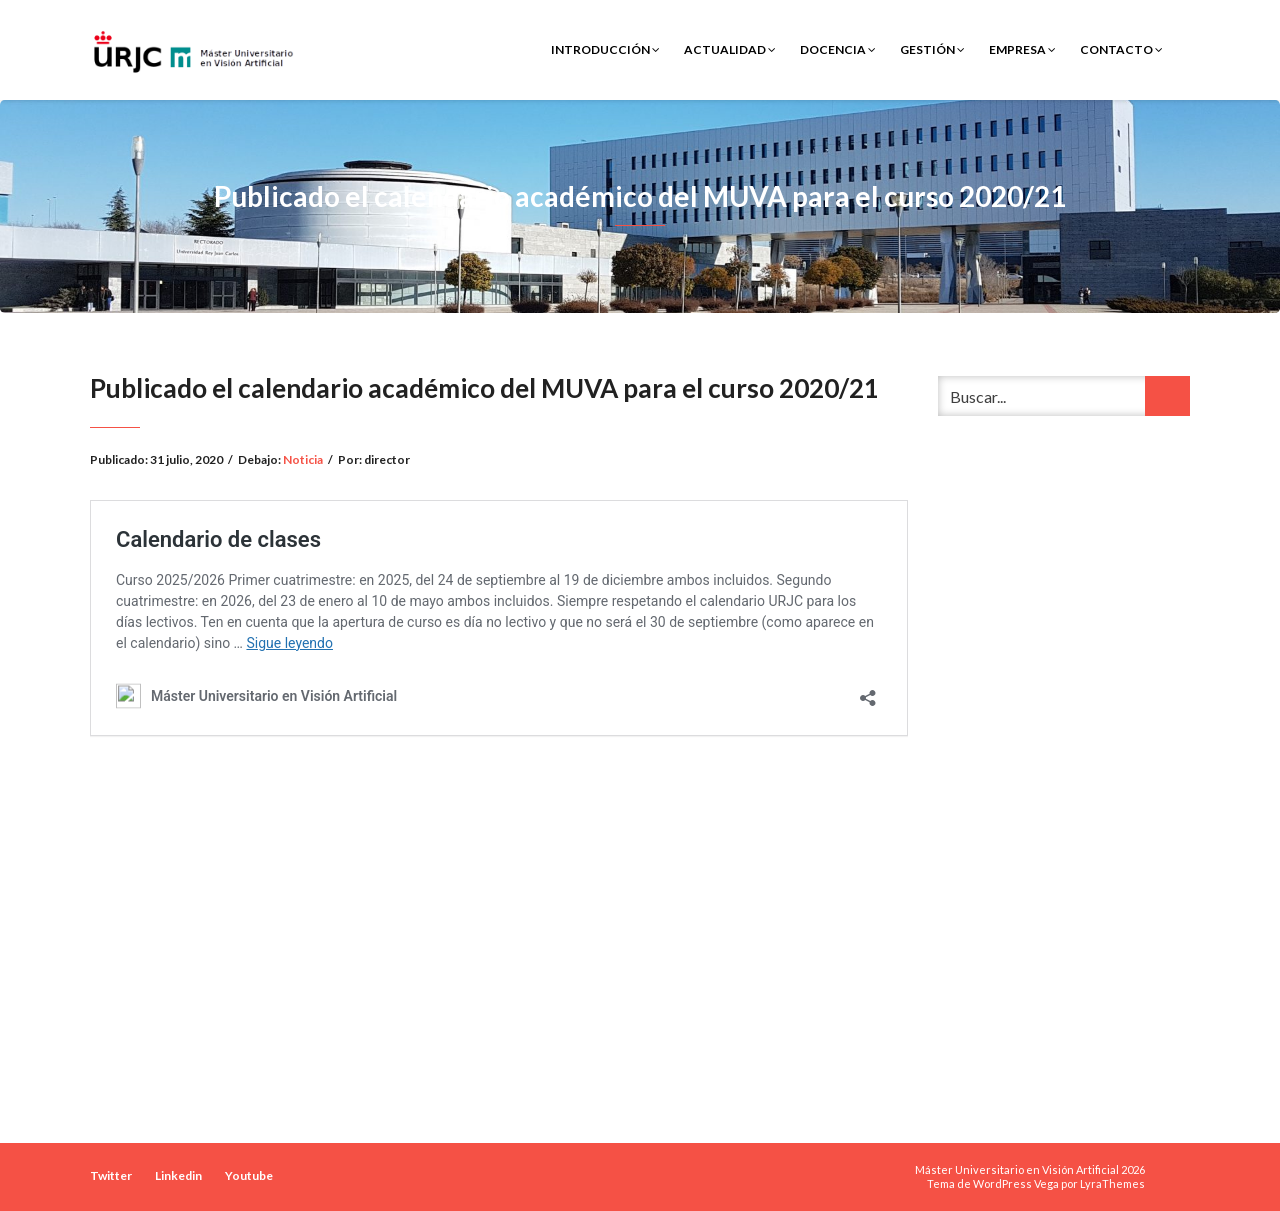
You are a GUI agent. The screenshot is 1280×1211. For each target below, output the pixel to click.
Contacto (1121, 49)
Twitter (111, 1175)
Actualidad (730, 49)
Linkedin (178, 1175)
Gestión (932, 49)
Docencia (838, 49)
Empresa (1022, 49)
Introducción (605, 49)
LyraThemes (1112, 1183)
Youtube (249, 1175)
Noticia (303, 459)
